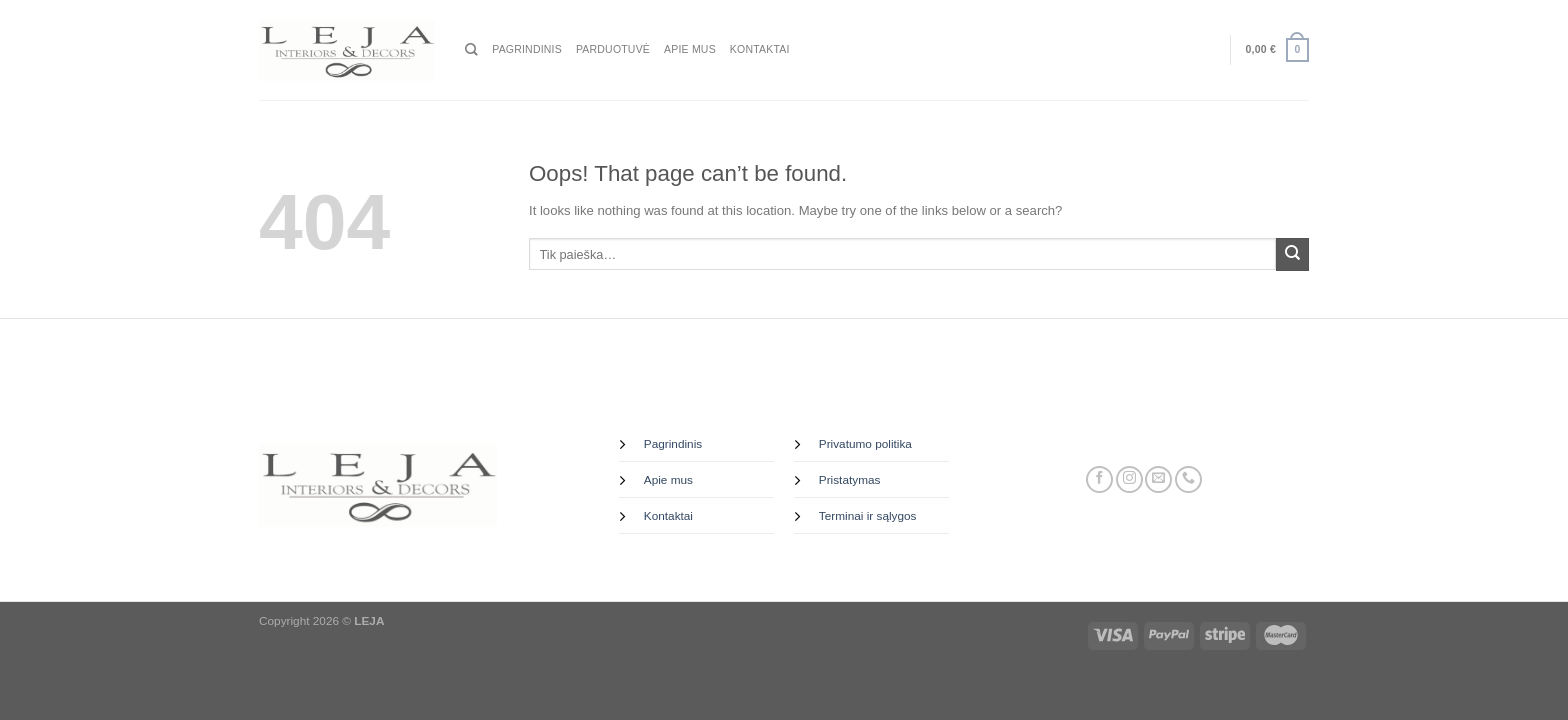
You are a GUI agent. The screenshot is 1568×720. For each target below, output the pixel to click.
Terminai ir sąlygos (868, 516)
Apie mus (690, 49)
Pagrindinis (527, 49)
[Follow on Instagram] (1129, 480)
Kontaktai (760, 49)
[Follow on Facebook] (1099, 480)
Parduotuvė (613, 49)
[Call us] (1188, 480)
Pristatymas (850, 480)
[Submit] (1292, 254)
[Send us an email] (1158, 480)
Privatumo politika (865, 444)
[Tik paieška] (471, 49)
